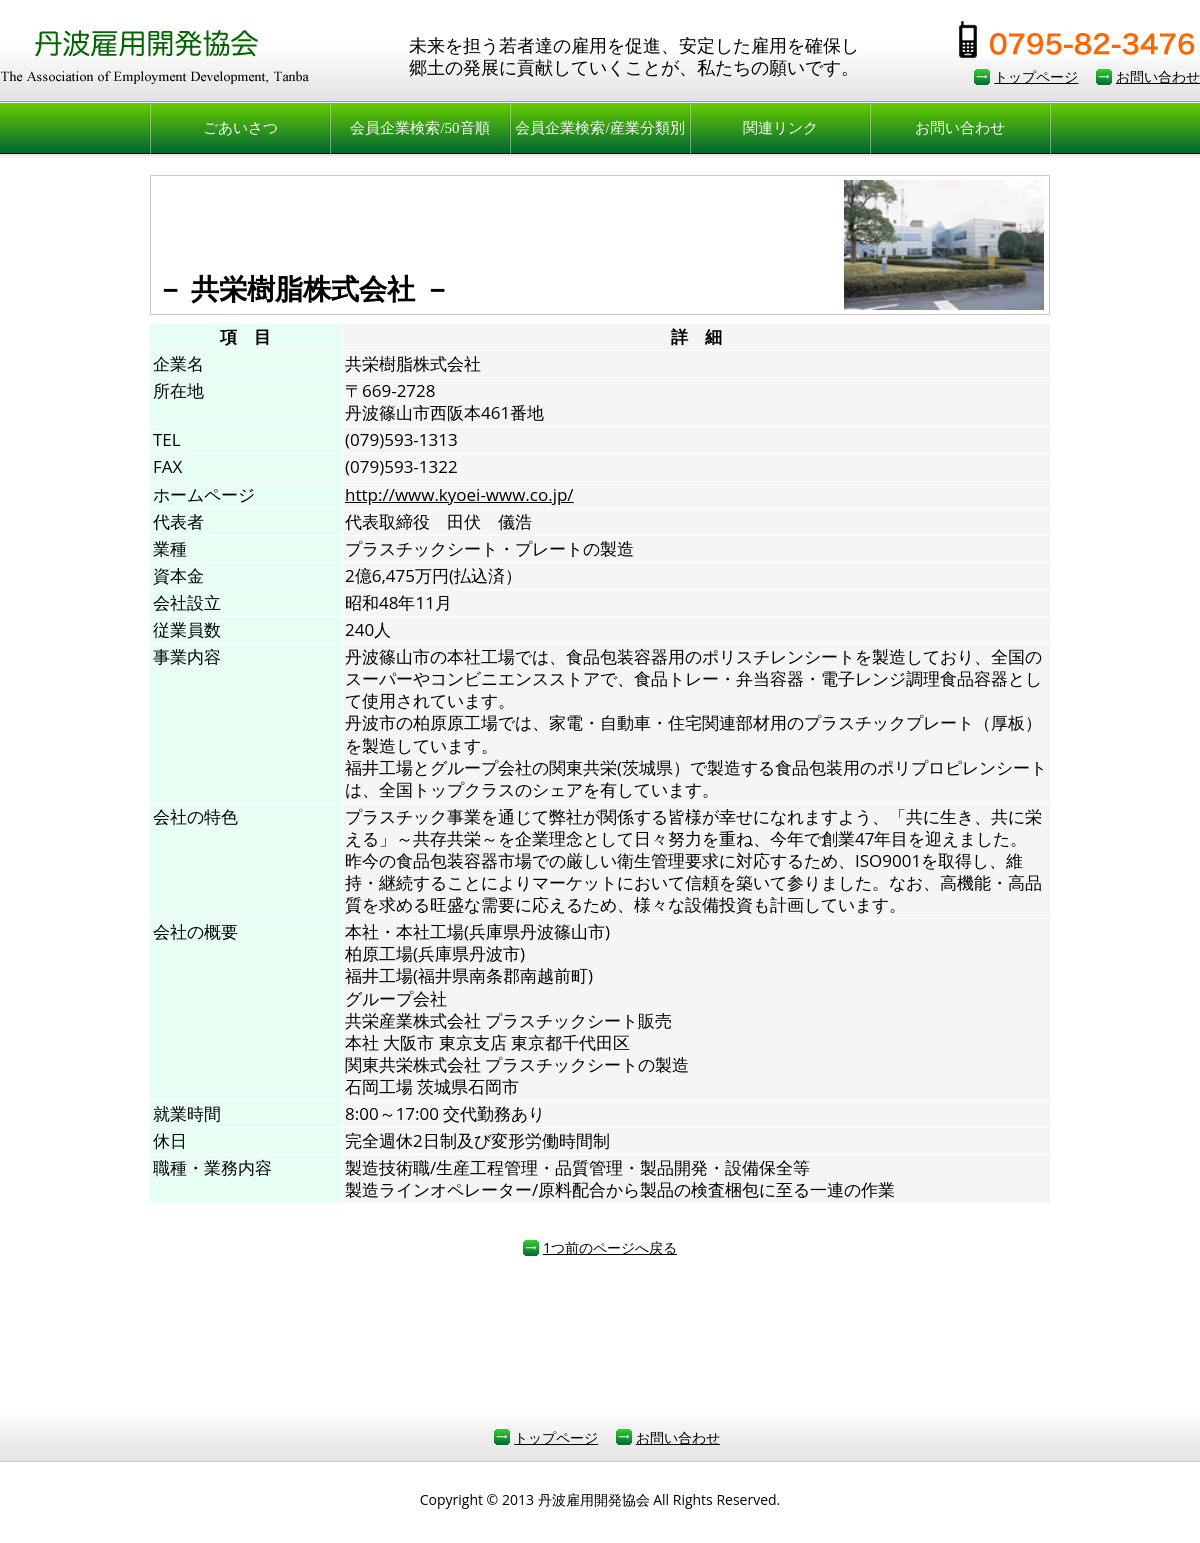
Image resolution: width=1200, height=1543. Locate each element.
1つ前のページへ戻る (610, 1247)
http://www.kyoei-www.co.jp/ (459, 494)
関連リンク (780, 128)
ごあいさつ (240, 128)
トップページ (1036, 76)
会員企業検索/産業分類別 (599, 128)
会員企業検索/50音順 (419, 128)
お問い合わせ (1158, 76)
